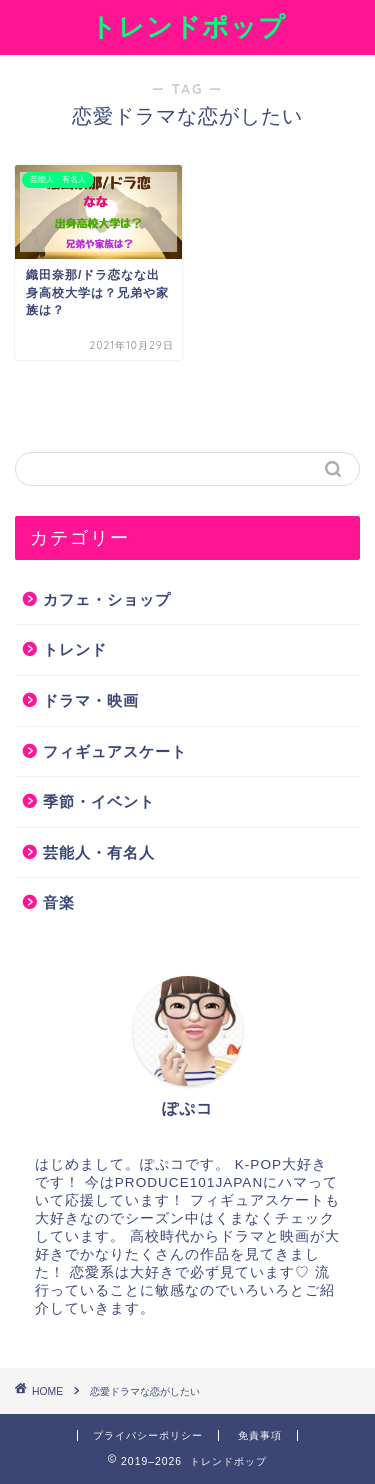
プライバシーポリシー (148, 1435)
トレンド (75, 649)
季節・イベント (99, 801)
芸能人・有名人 (99, 852)
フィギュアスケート (115, 751)
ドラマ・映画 (91, 700)
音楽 (59, 902)
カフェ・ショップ (107, 599)
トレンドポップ (188, 26)
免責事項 (260, 1435)
